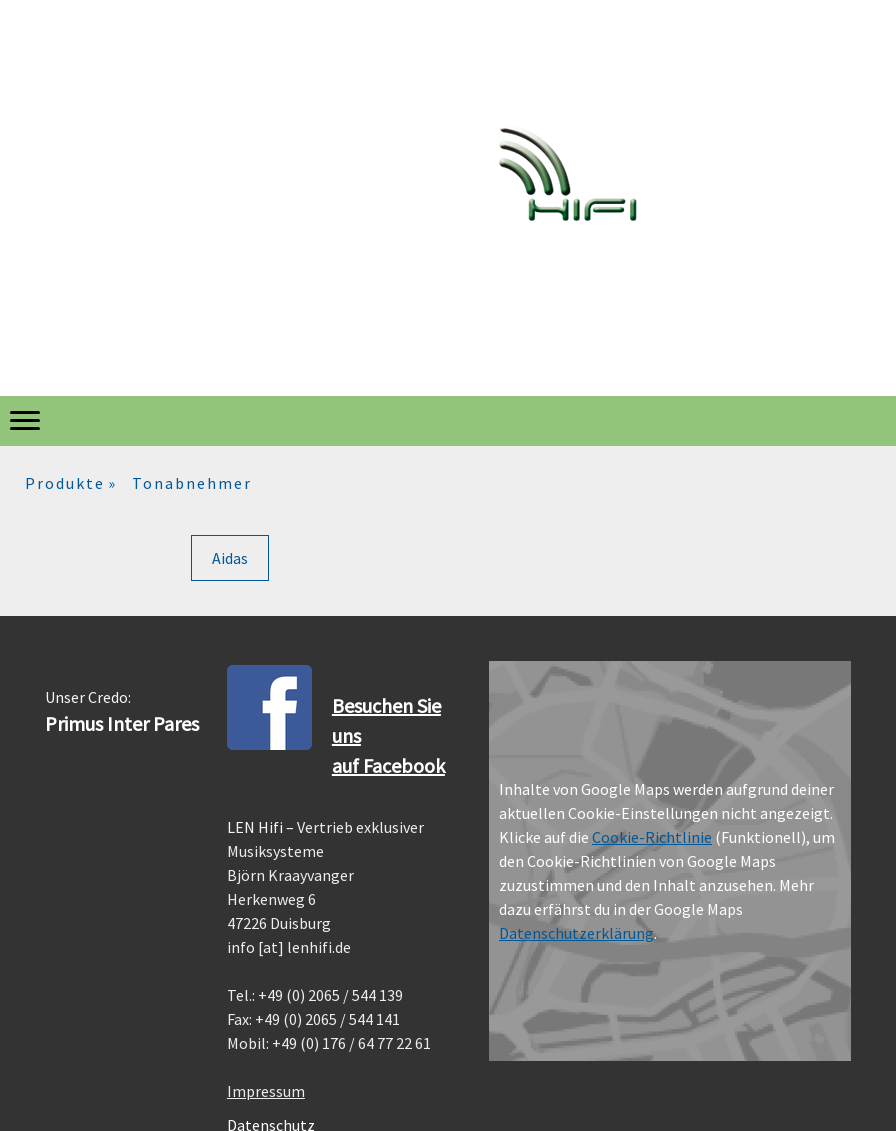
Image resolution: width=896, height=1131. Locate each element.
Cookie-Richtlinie (652, 837)
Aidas (230, 558)
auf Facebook (388, 765)
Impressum (266, 1091)
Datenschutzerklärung (576, 933)
